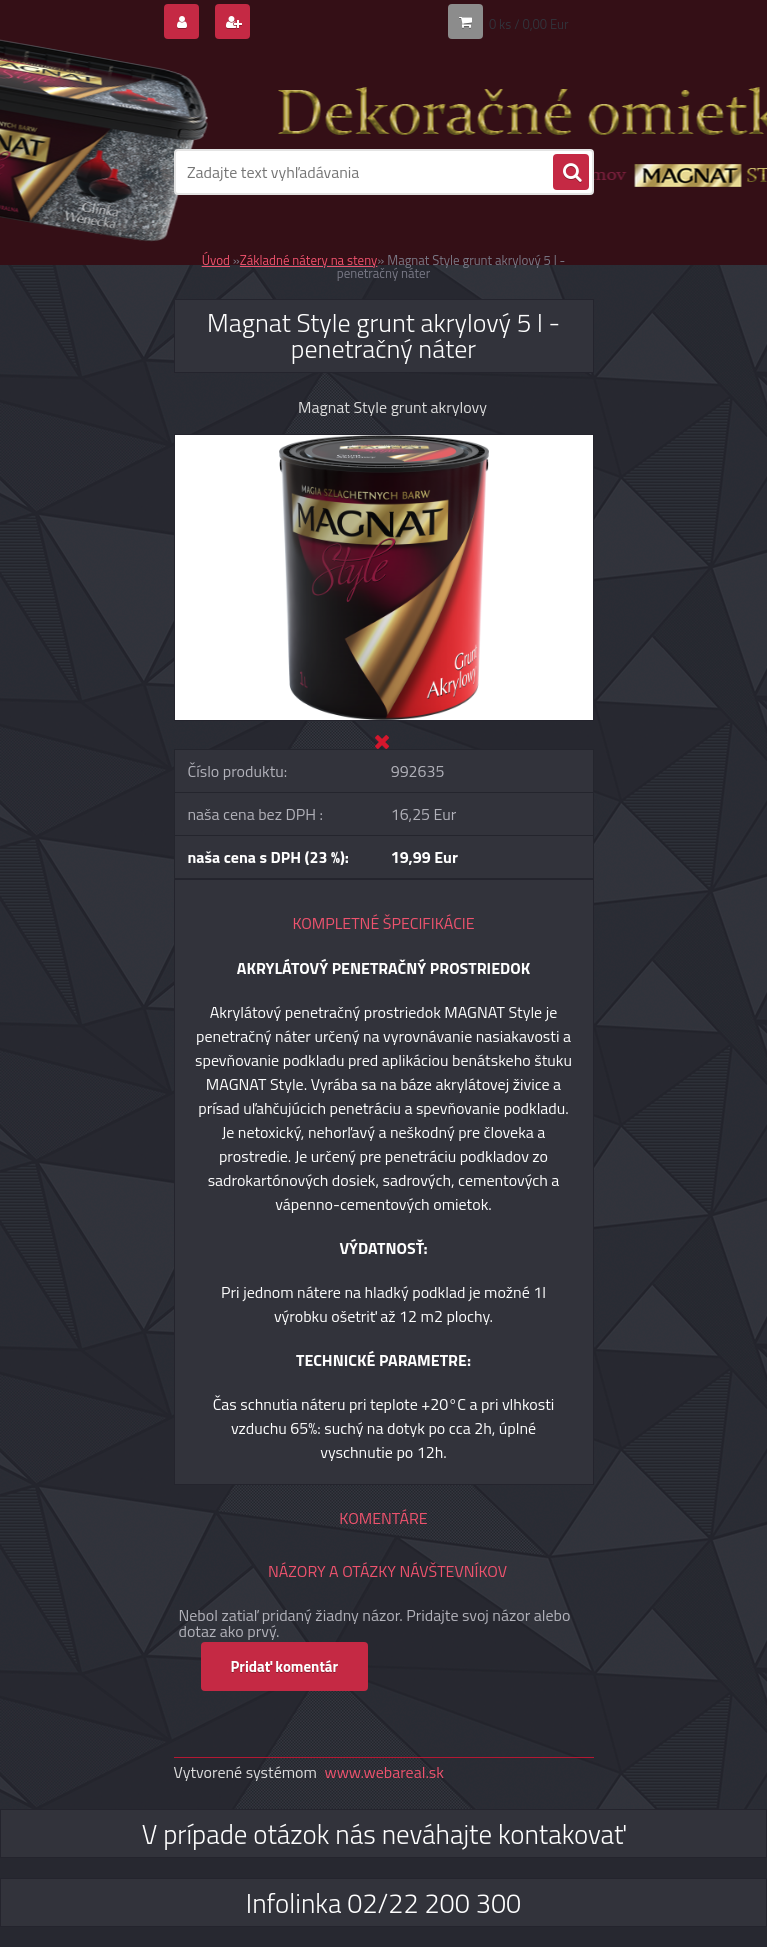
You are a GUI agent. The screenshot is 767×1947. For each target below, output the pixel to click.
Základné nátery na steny (308, 260)
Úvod (216, 260)
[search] (571, 173)
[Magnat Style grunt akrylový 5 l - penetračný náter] (384, 443)
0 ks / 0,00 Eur (529, 24)
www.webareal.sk (384, 1772)
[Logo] (311, 97)
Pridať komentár (285, 1666)
